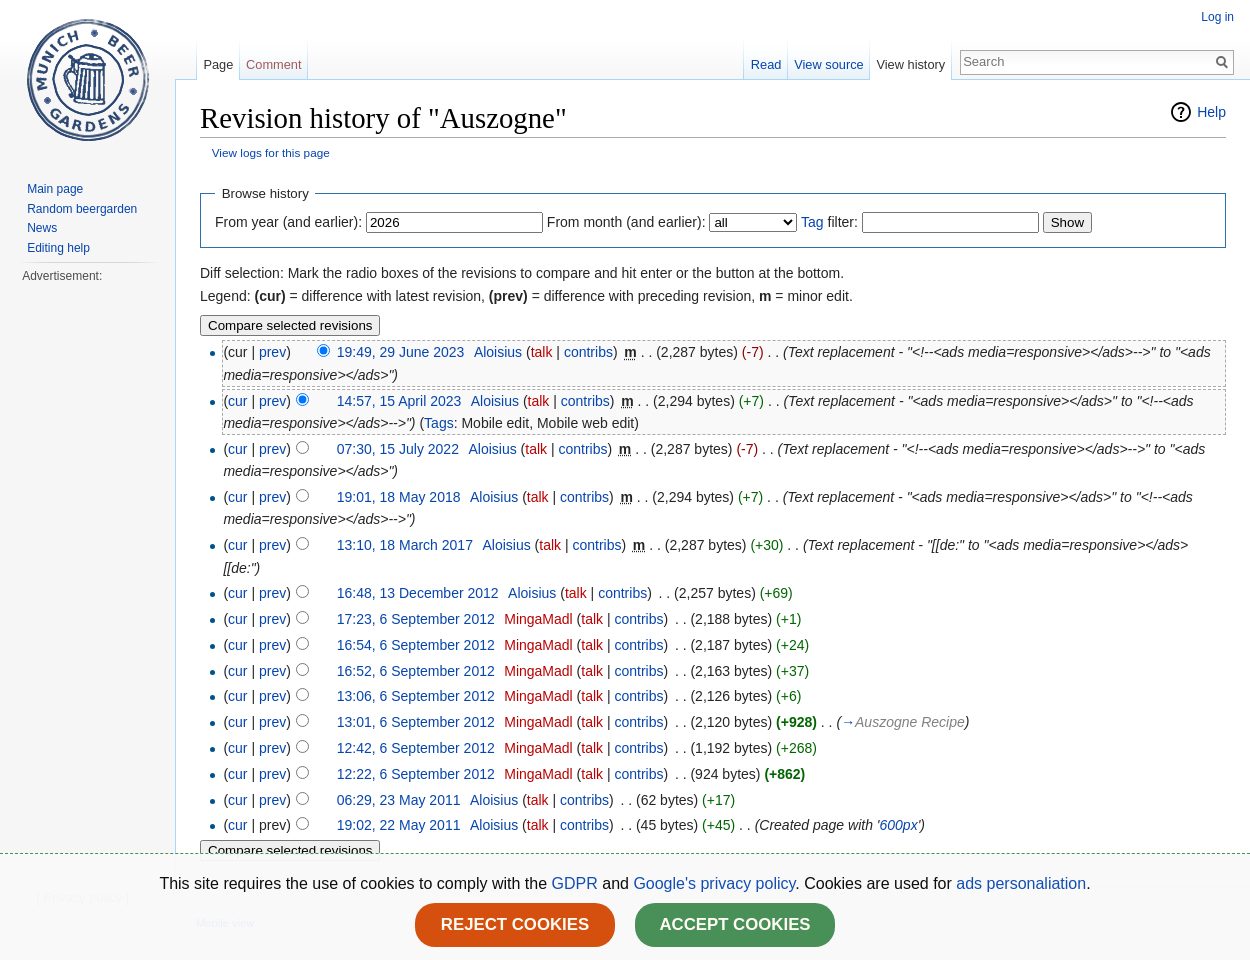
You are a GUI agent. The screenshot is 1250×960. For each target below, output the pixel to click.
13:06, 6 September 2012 (416, 696)
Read (766, 64)
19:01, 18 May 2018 (399, 497)
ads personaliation (1021, 883)
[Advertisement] (87, 586)
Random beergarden (82, 209)
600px (898, 825)
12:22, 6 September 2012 (416, 774)
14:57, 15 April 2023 (399, 401)
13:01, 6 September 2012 (416, 722)
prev (272, 352)
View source (828, 64)
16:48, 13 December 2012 (418, 593)
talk (542, 352)
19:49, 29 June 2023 (401, 352)
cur (237, 401)
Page (218, 64)
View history (910, 64)
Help (1211, 112)
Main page (55, 189)
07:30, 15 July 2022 (398, 449)
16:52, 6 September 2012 (416, 671)
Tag (812, 222)
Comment (273, 64)
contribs (588, 352)
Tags (439, 423)
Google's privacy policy (714, 883)
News (42, 228)
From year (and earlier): (288, 222)
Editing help (58, 248)
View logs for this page (271, 152)
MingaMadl (538, 619)
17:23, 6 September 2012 (416, 619)
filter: (829, 222)
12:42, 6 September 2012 (416, 748)
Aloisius (498, 352)
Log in (1217, 17)
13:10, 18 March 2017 (405, 545)
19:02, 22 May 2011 (399, 825)
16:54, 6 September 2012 (416, 645)
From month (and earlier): (626, 222)
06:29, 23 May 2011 (399, 800)
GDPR (577, 883)
